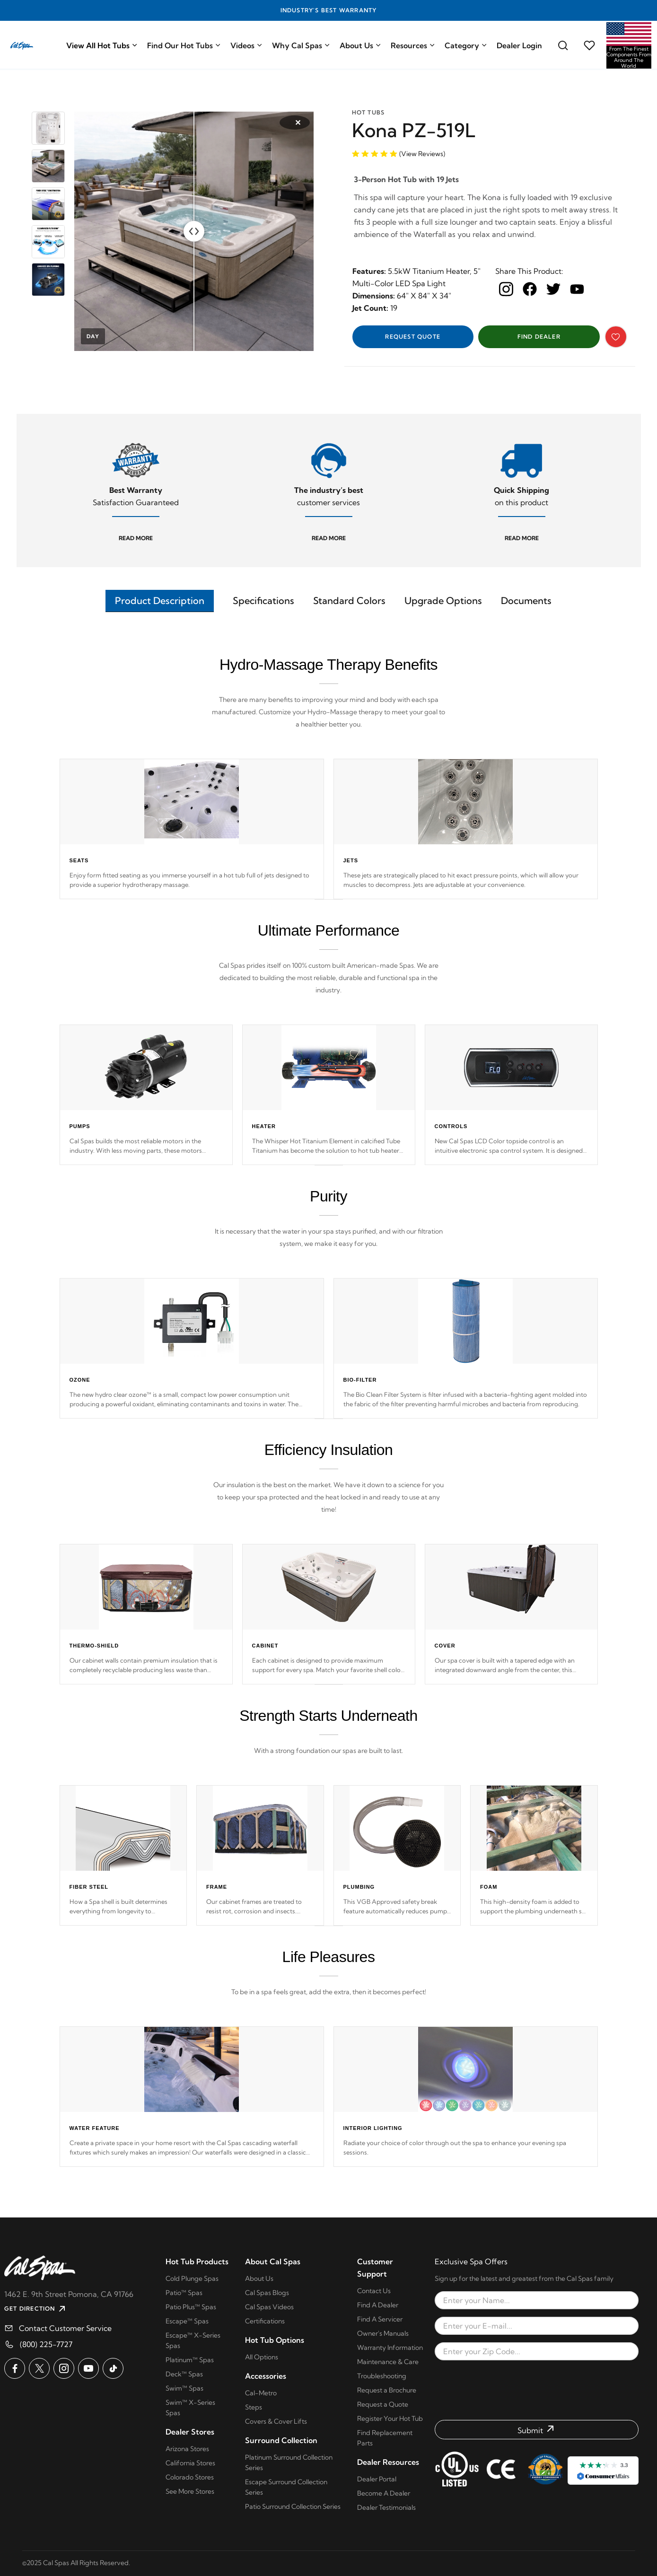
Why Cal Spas (301, 45)
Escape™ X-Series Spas (193, 2340)
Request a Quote (382, 2404)
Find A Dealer (377, 2305)
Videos (246, 45)
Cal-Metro (261, 2393)
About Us (360, 45)
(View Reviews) (422, 153)
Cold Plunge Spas (192, 2278)
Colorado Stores (190, 2477)
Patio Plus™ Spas (191, 2307)
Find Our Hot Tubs (184, 45)
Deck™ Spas (184, 2374)
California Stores (190, 2463)
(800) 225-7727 (46, 2344)
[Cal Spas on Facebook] (14, 2368)
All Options (261, 2357)
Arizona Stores (187, 2449)
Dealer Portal (376, 2479)
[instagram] (506, 289)
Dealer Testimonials (386, 2507)
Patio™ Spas (184, 2292)
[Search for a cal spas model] (562, 45)
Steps (253, 2407)
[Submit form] (537, 2429)
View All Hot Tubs (102, 45)
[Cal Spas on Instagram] (63, 2368)
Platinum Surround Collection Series (289, 2462)
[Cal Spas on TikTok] (113, 2368)
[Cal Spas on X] (39, 2368)
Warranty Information (390, 2347)
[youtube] (577, 288)
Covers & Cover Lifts (276, 2421)
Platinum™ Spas (190, 2360)
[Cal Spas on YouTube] (88, 2368)
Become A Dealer (383, 2493)
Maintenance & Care (388, 2361)
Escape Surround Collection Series (286, 2487)
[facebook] (530, 289)
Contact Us (374, 2291)
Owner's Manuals (383, 2333)
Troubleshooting (381, 2376)
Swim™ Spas (184, 2388)
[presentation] (537, 2390)
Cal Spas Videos (269, 2307)
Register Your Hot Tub (390, 2418)
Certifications (265, 2321)
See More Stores (190, 2491)
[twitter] (553, 289)
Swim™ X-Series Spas (190, 2407)
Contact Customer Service (65, 2328)
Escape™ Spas (187, 2321)
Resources (413, 45)
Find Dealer (539, 336)
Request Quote (412, 336)
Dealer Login (519, 45)
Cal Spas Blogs (267, 2292)
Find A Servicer (380, 2319)
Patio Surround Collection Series (293, 2506)
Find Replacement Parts (384, 2437)
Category (466, 45)
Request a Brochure (386, 2390)
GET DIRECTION (36, 2308)
